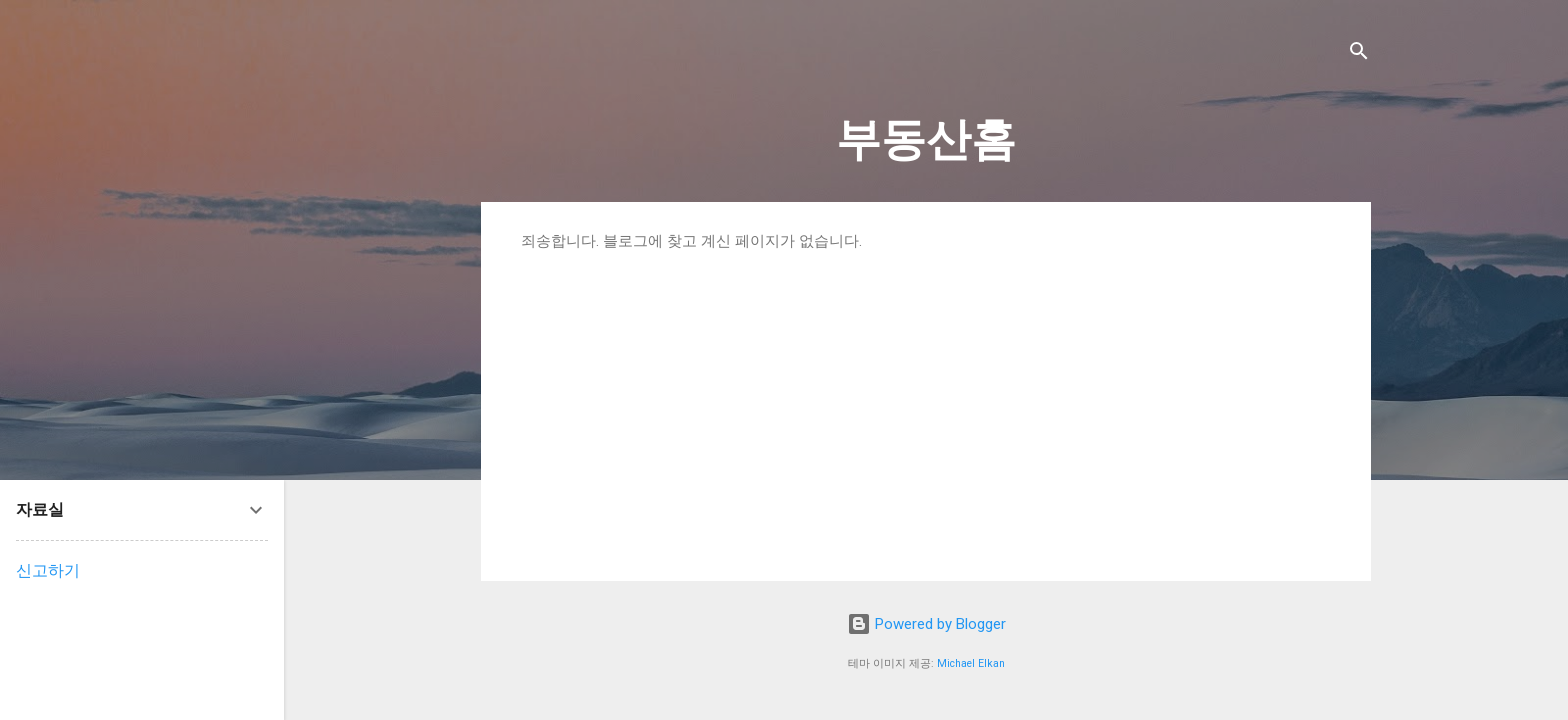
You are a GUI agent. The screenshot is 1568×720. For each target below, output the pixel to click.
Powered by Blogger (926, 624)
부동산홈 (926, 139)
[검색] (1359, 54)
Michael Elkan (971, 663)
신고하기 (48, 570)
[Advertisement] (926, 401)
